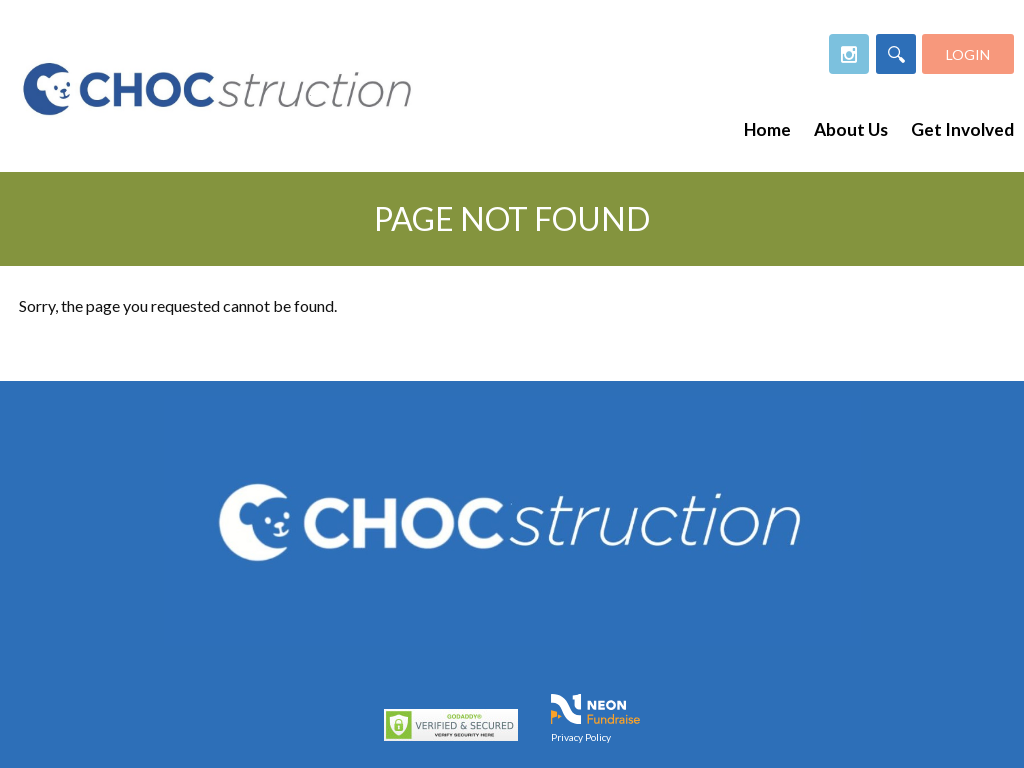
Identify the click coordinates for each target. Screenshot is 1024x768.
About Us (851, 129)
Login (968, 54)
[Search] (896, 54)
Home (767, 129)
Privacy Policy (581, 737)
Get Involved (962, 129)
